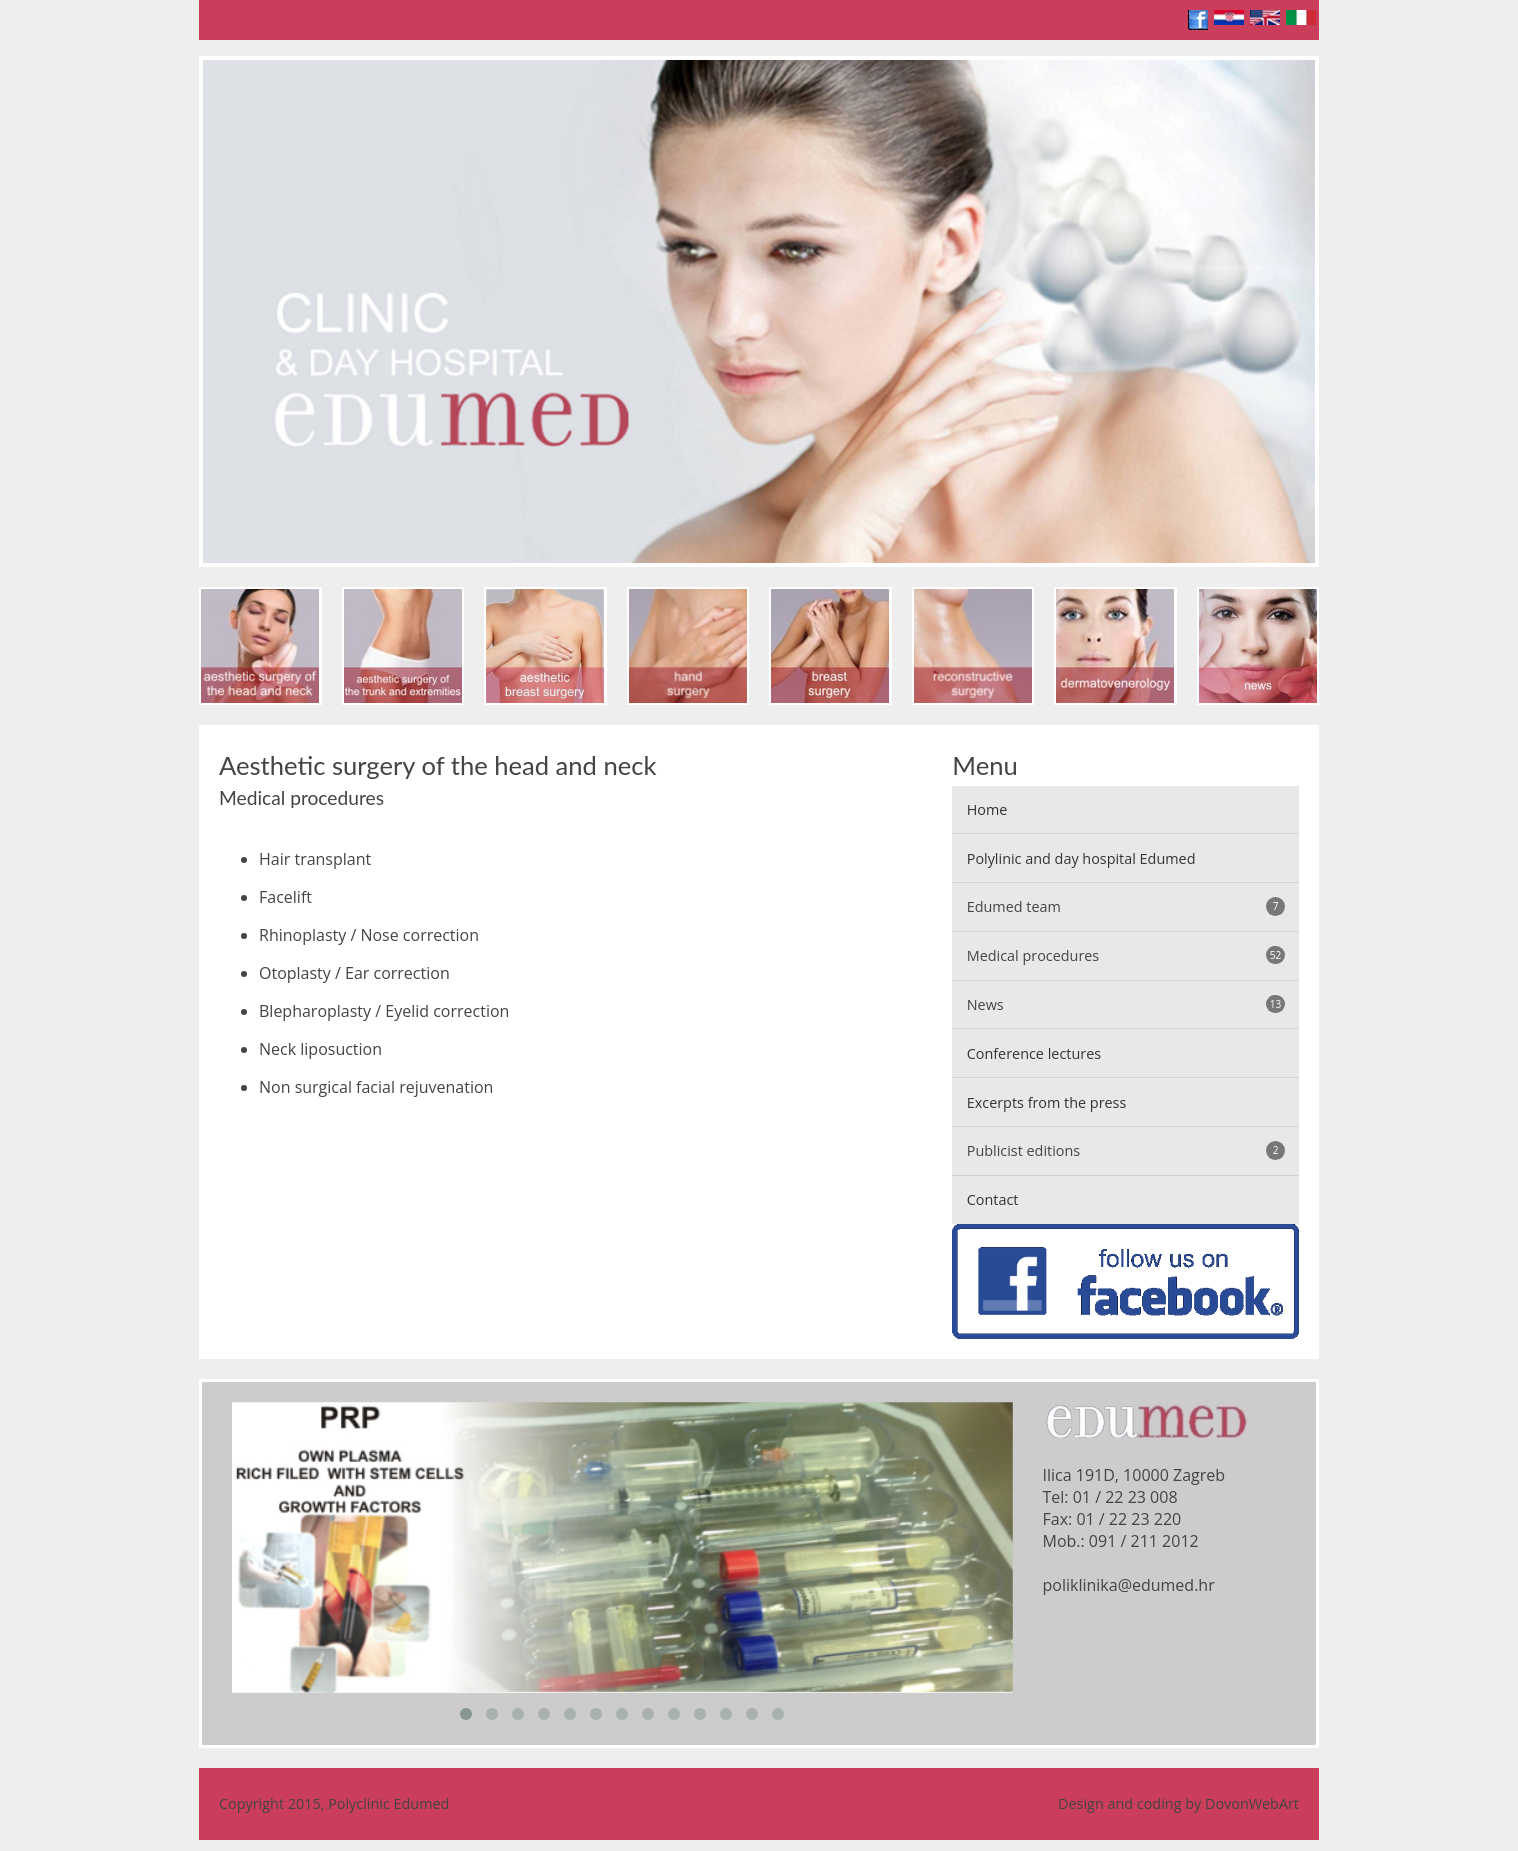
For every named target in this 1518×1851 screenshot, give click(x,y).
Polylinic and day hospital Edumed (1081, 858)
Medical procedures (1126, 955)
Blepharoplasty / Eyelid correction (384, 1011)
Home (987, 809)
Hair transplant (315, 859)
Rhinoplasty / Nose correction (369, 935)
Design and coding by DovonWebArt (1178, 1803)
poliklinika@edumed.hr (1129, 1585)
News (1126, 1004)
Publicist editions (1126, 1150)
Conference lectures (1034, 1053)
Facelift (285, 897)
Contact (993, 1199)
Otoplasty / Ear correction (354, 973)
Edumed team (1126, 906)
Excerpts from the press (1047, 1102)
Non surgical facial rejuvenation (376, 1087)
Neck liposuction (320, 1049)
